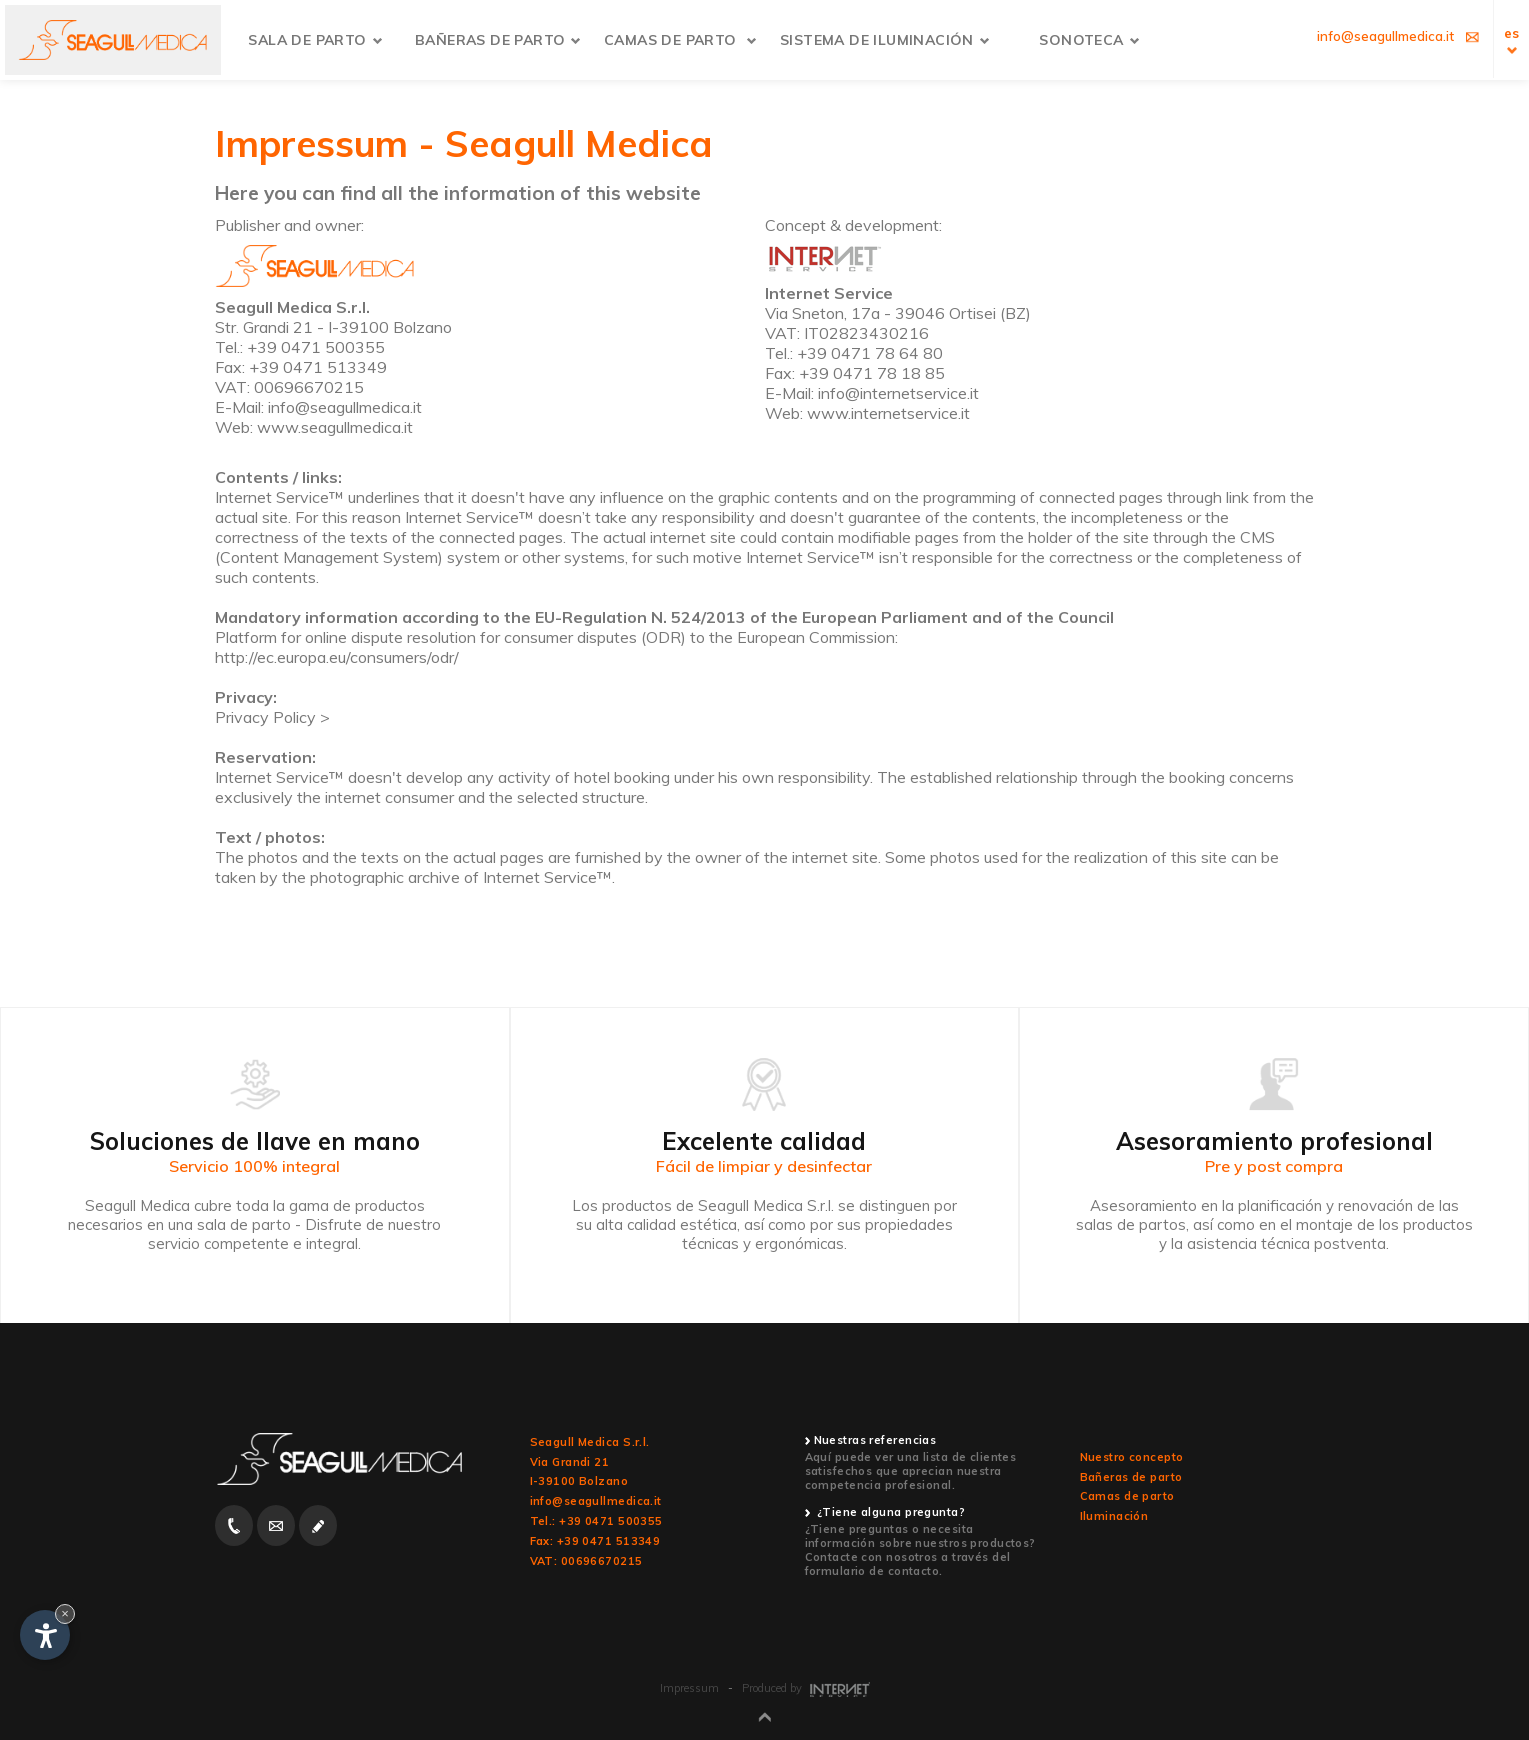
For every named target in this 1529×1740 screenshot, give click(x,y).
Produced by (806, 1688)
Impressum (689, 1688)
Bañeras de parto (1131, 1477)
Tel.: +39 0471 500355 (596, 1521)
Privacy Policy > (272, 717)
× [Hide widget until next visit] (65, 1613)
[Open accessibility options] (45, 1635)
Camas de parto (1127, 1496)
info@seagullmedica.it (596, 1501)
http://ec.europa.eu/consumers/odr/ (337, 657)
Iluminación (1114, 1516)
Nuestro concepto (1132, 1457)
